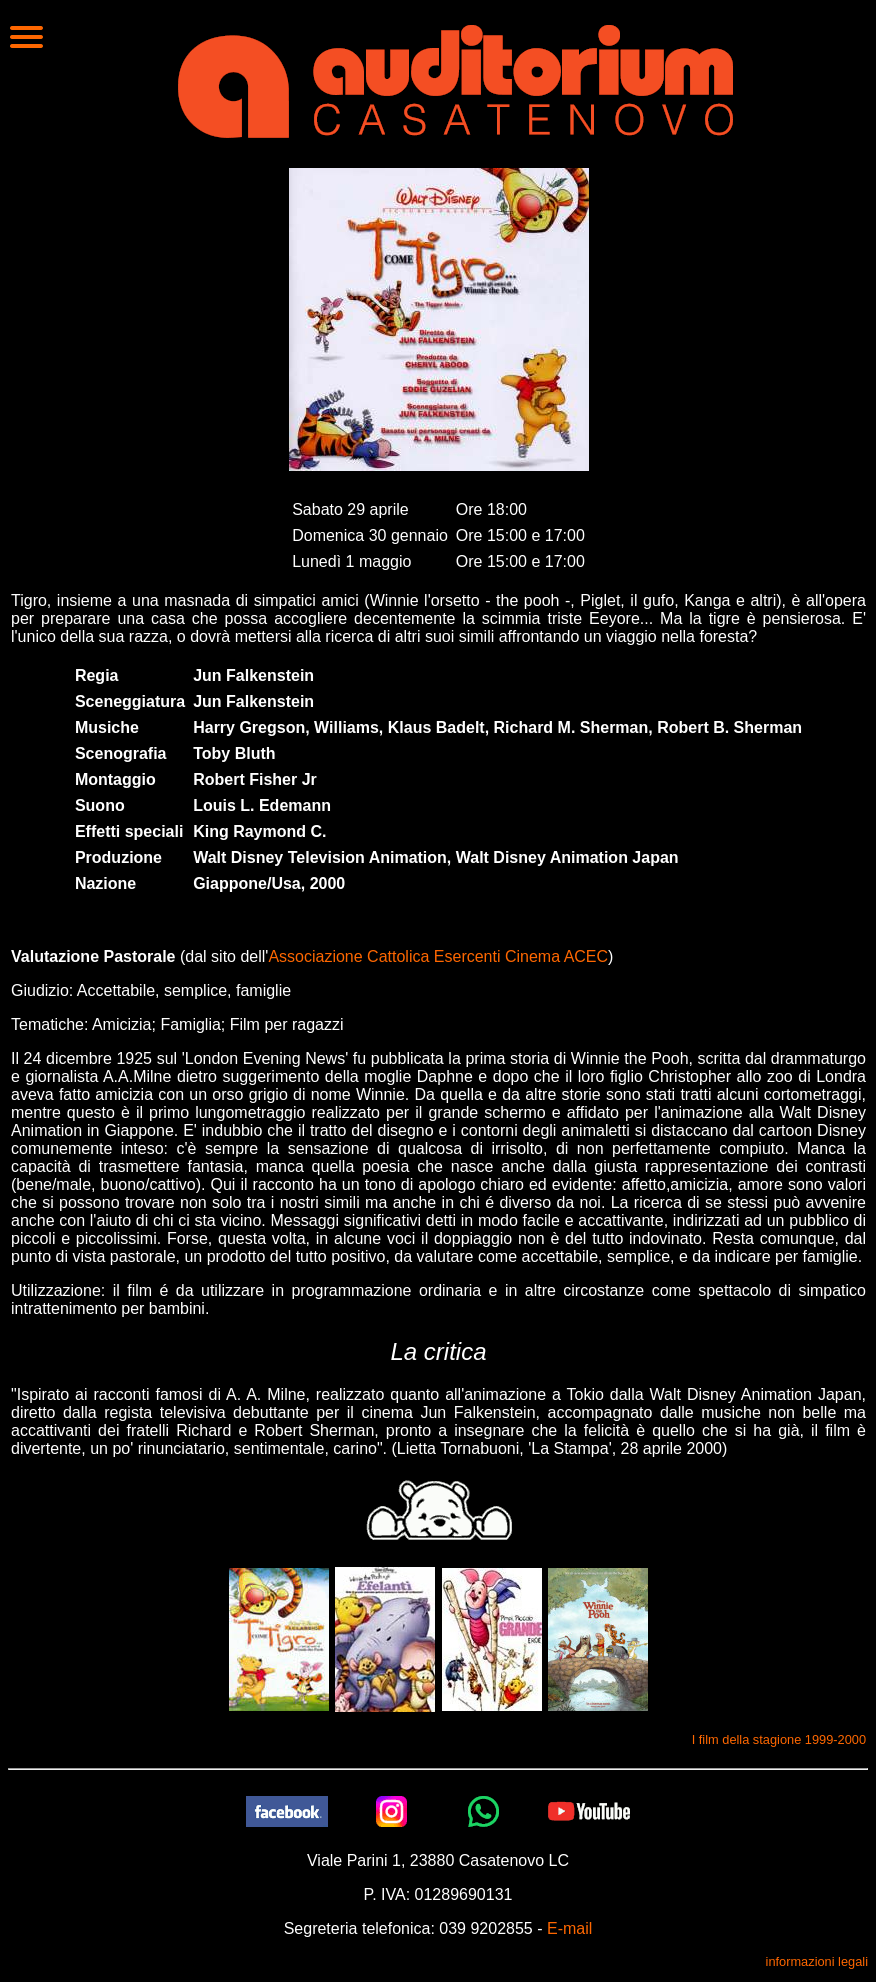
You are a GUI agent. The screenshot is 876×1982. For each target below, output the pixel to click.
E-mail (569, 1928)
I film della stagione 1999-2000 (779, 1739)
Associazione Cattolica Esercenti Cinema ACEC (438, 956)
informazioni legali (817, 1961)
